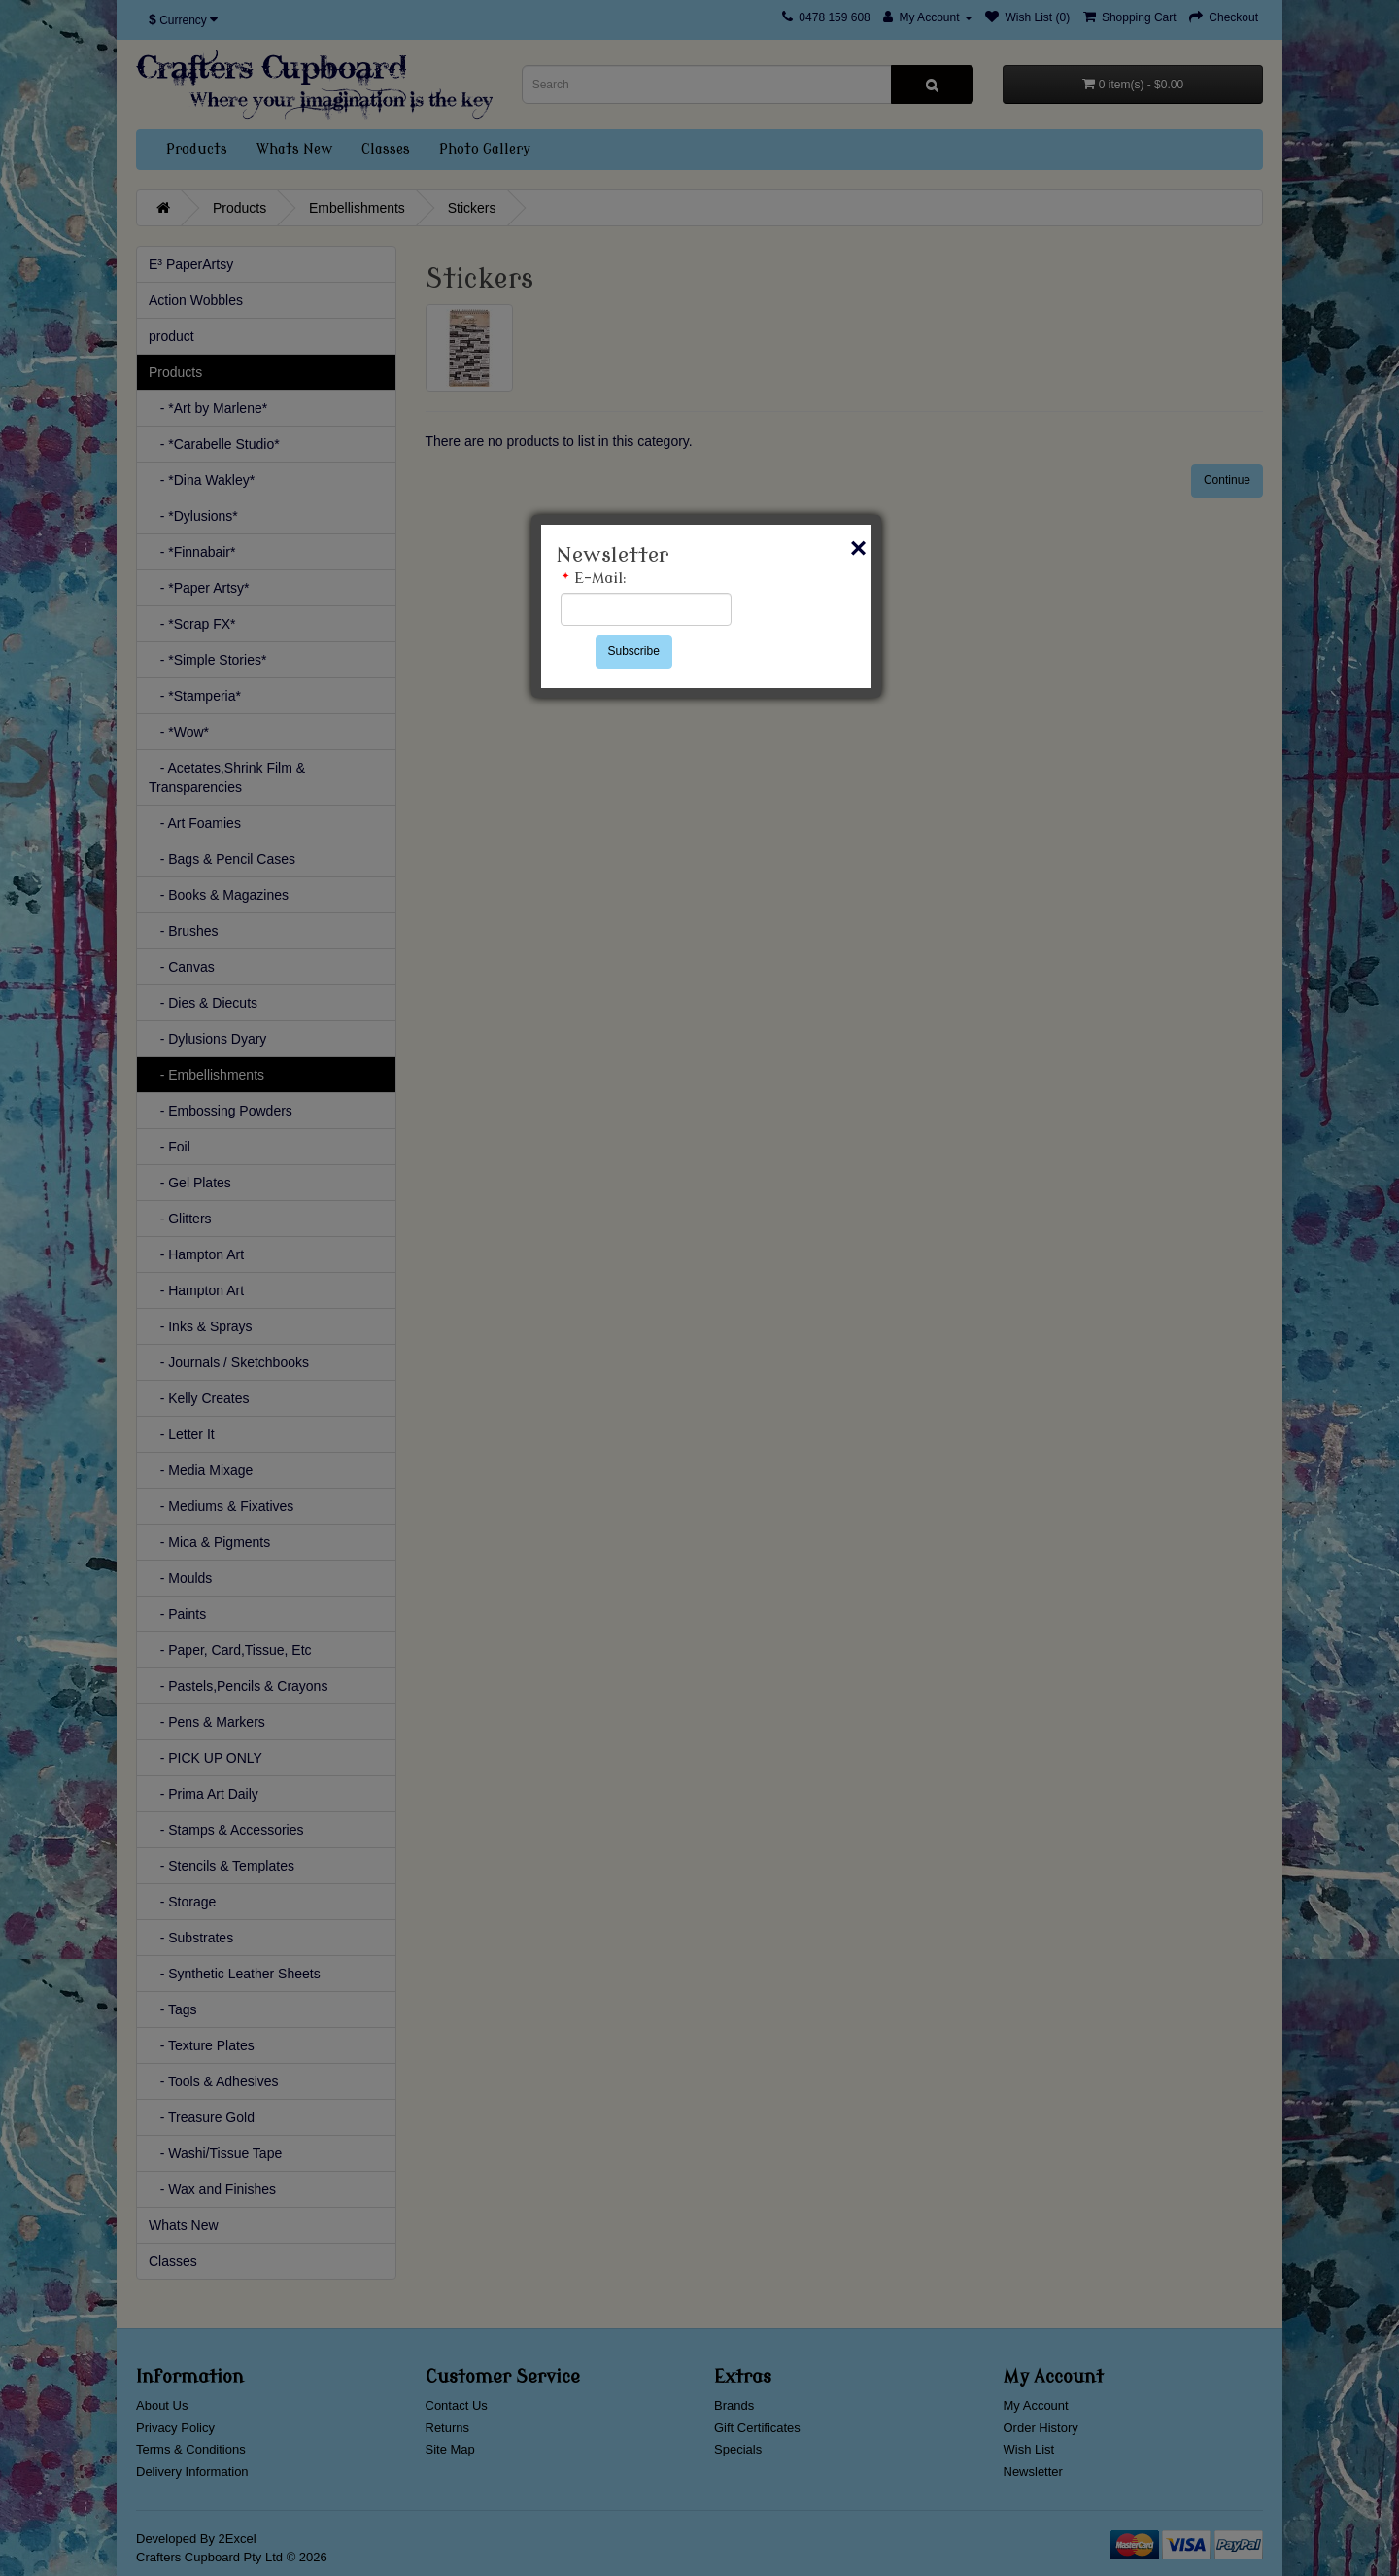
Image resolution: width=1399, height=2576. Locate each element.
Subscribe (634, 651)
